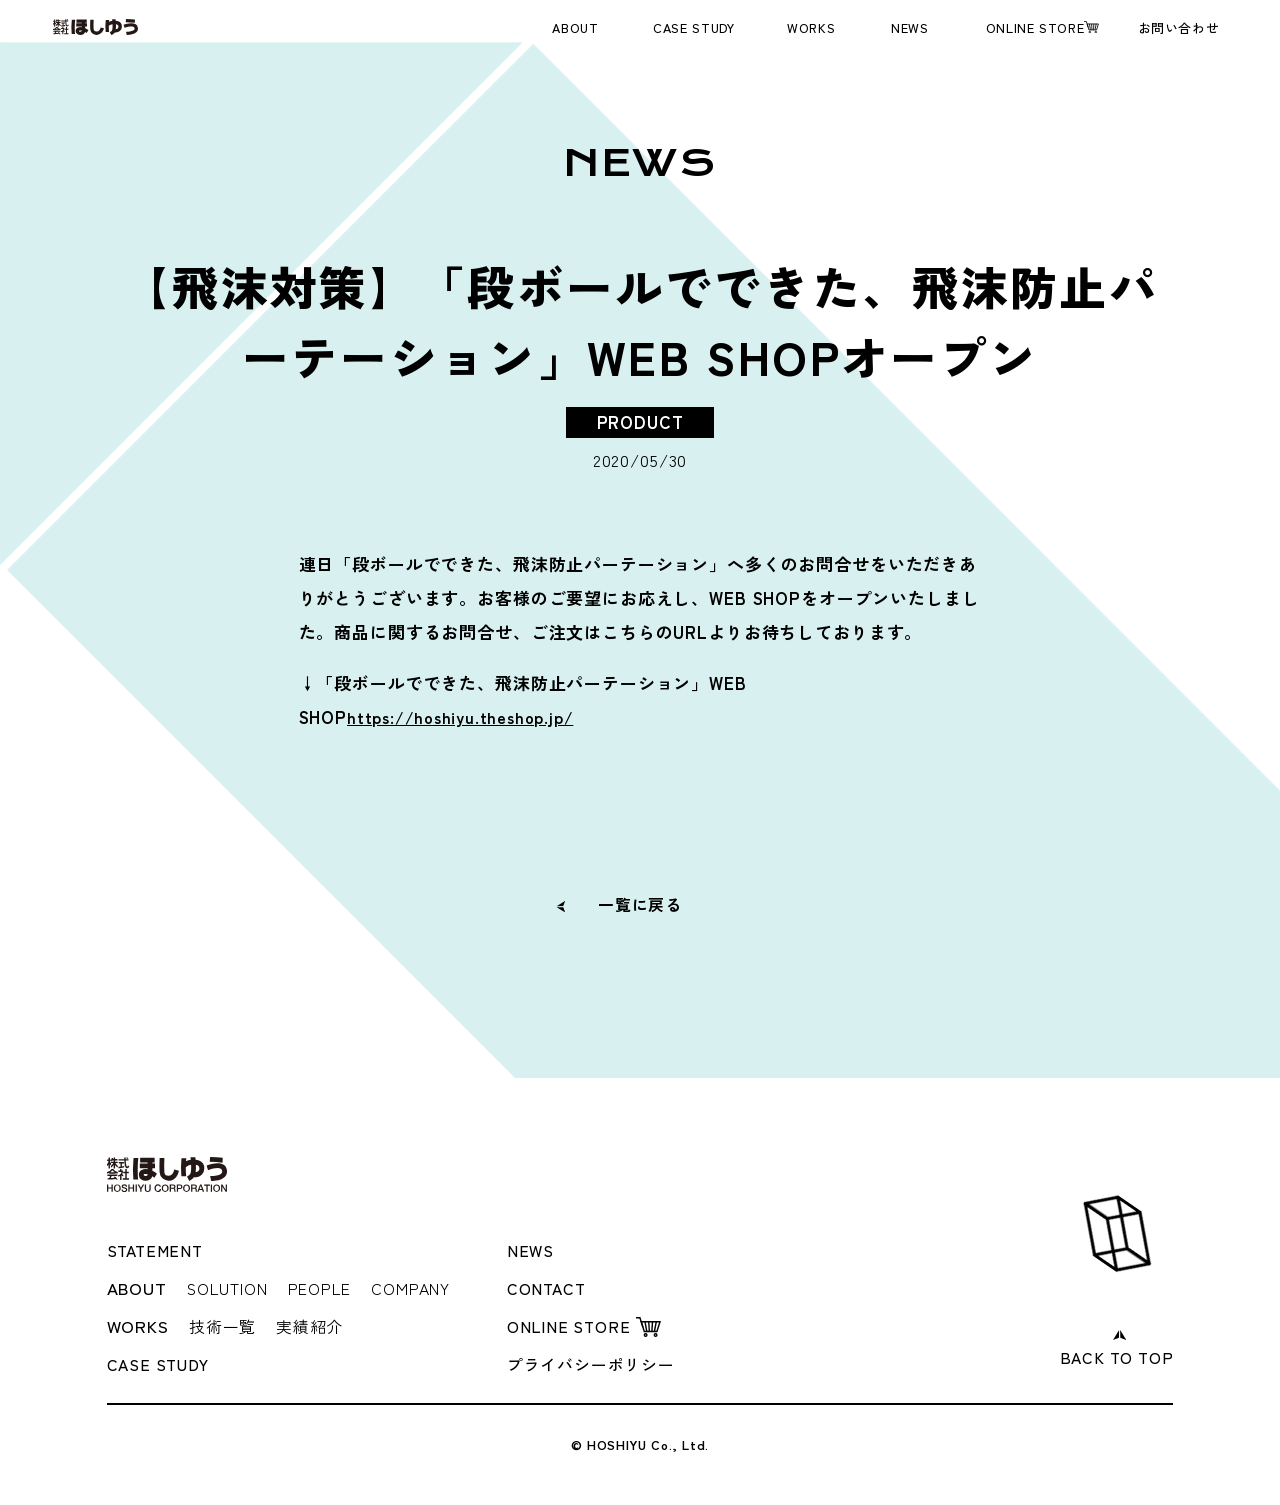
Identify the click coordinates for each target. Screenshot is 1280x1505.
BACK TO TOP (1113, 1354)
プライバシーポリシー (596, 1362)
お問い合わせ (1179, 27)
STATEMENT (158, 1249)
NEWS (910, 27)
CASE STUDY (693, 27)
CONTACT (549, 1286)
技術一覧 (224, 1324)
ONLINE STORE (1035, 27)
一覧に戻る (639, 903)
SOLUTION (231, 1286)
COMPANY (431, 1286)
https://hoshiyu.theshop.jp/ (467, 716)
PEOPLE (332, 1286)
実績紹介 (316, 1324)
